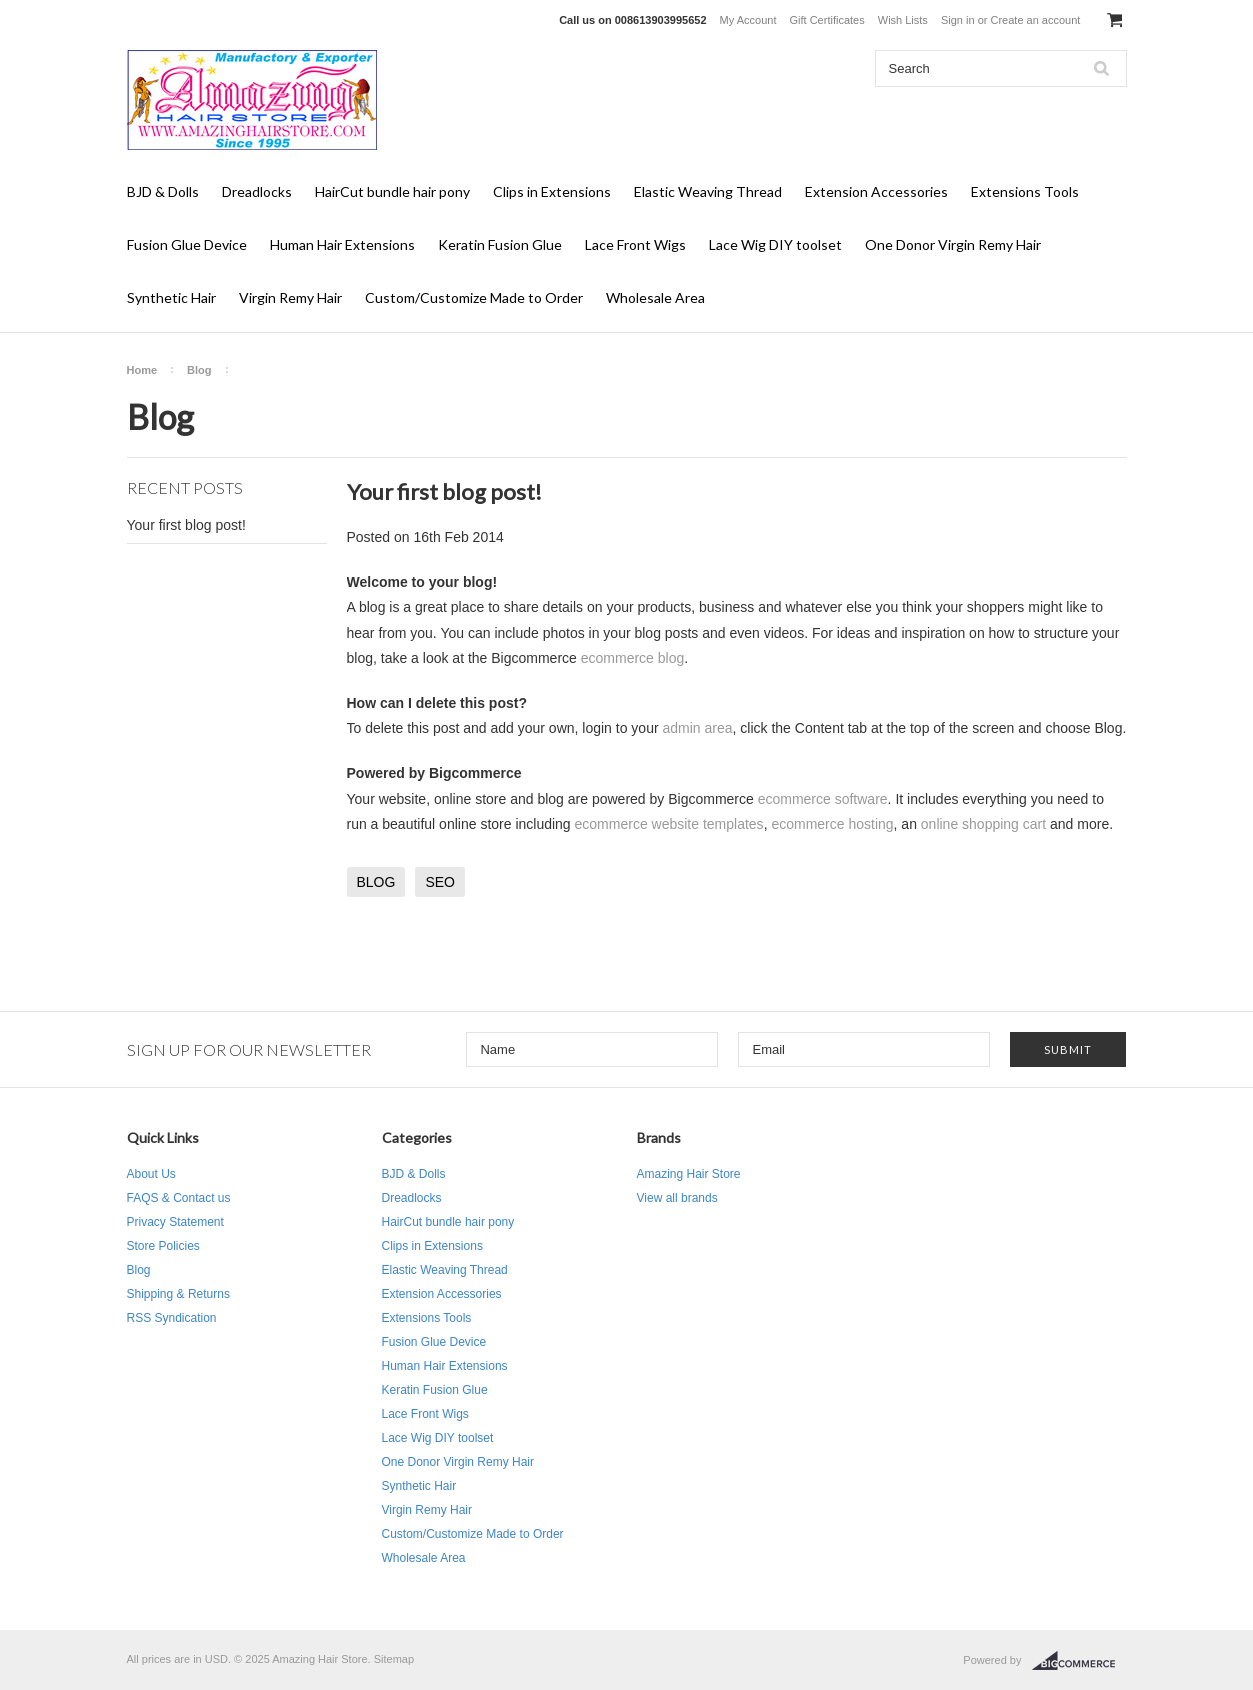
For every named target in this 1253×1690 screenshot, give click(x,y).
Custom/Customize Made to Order (474, 297)
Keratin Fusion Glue (500, 244)
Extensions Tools (1025, 191)
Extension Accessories (876, 191)
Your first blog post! (186, 525)
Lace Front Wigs (635, 244)
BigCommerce (1079, 1661)
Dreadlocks (257, 191)
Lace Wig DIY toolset (775, 244)
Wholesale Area (655, 297)
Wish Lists (903, 20)
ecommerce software (823, 799)
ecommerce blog (633, 658)
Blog (199, 370)
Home (142, 370)
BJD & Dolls (163, 191)
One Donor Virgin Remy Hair (953, 244)
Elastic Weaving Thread (708, 191)
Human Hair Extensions (342, 244)
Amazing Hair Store (689, 1174)
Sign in (958, 20)
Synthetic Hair (171, 297)
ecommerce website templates (669, 824)
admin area (697, 728)
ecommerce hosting (832, 824)
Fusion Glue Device (187, 244)
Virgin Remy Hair (290, 297)
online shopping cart (983, 824)
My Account (748, 20)
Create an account (1035, 20)
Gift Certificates (827, 20)
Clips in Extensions (552, 191)
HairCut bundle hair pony (392, 191)
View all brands (677, 1198)
